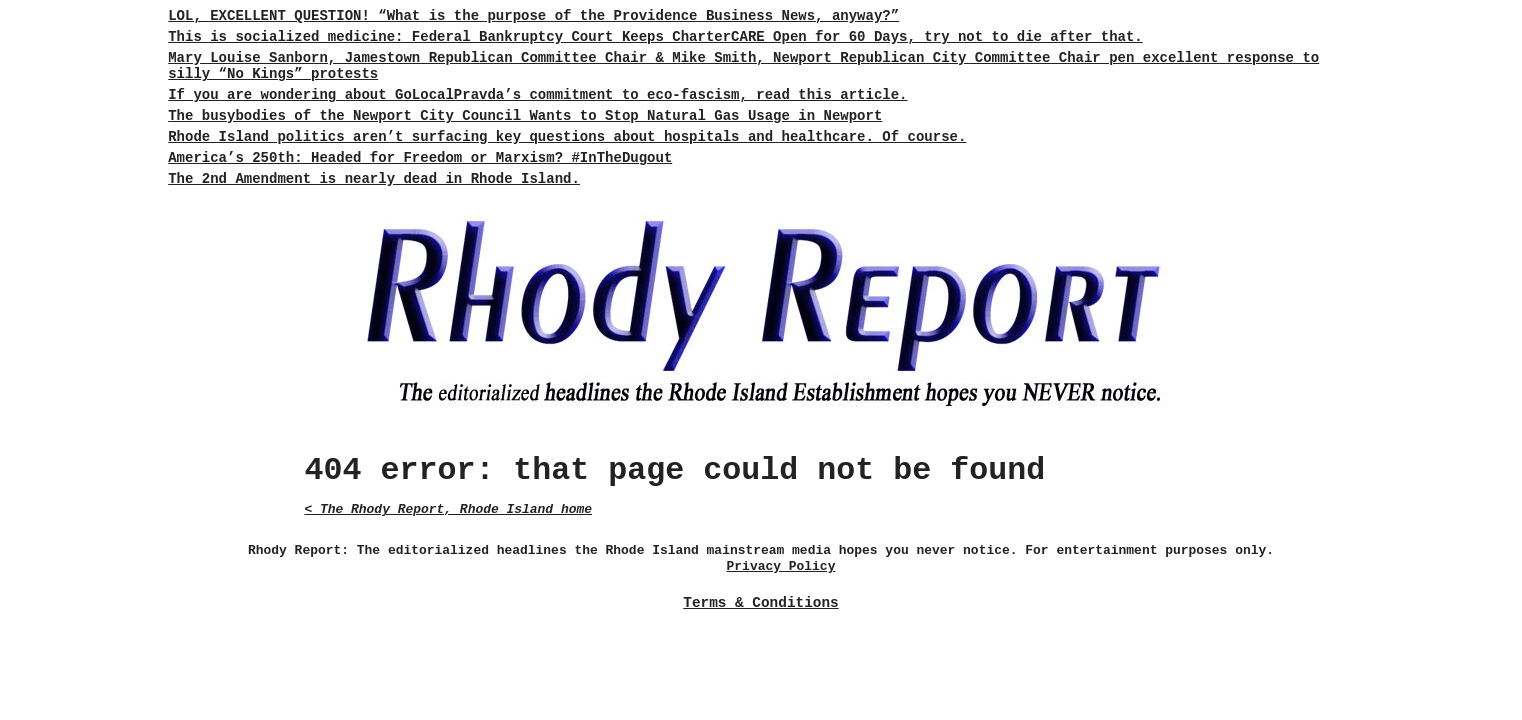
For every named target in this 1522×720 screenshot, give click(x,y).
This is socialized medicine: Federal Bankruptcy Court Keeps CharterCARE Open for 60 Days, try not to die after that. (655, 37)
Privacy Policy (781, 566)
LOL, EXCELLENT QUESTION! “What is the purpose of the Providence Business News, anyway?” (533, 16)
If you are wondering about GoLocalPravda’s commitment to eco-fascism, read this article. (537, 95)
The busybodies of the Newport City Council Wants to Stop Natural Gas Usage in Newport (525, 116)
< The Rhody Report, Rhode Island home (448, 509)
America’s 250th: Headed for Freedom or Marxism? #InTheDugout (420, 158)
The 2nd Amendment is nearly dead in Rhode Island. (374, 179)
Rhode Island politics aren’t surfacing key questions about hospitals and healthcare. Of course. (567, 137)
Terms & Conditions (760, 603)
